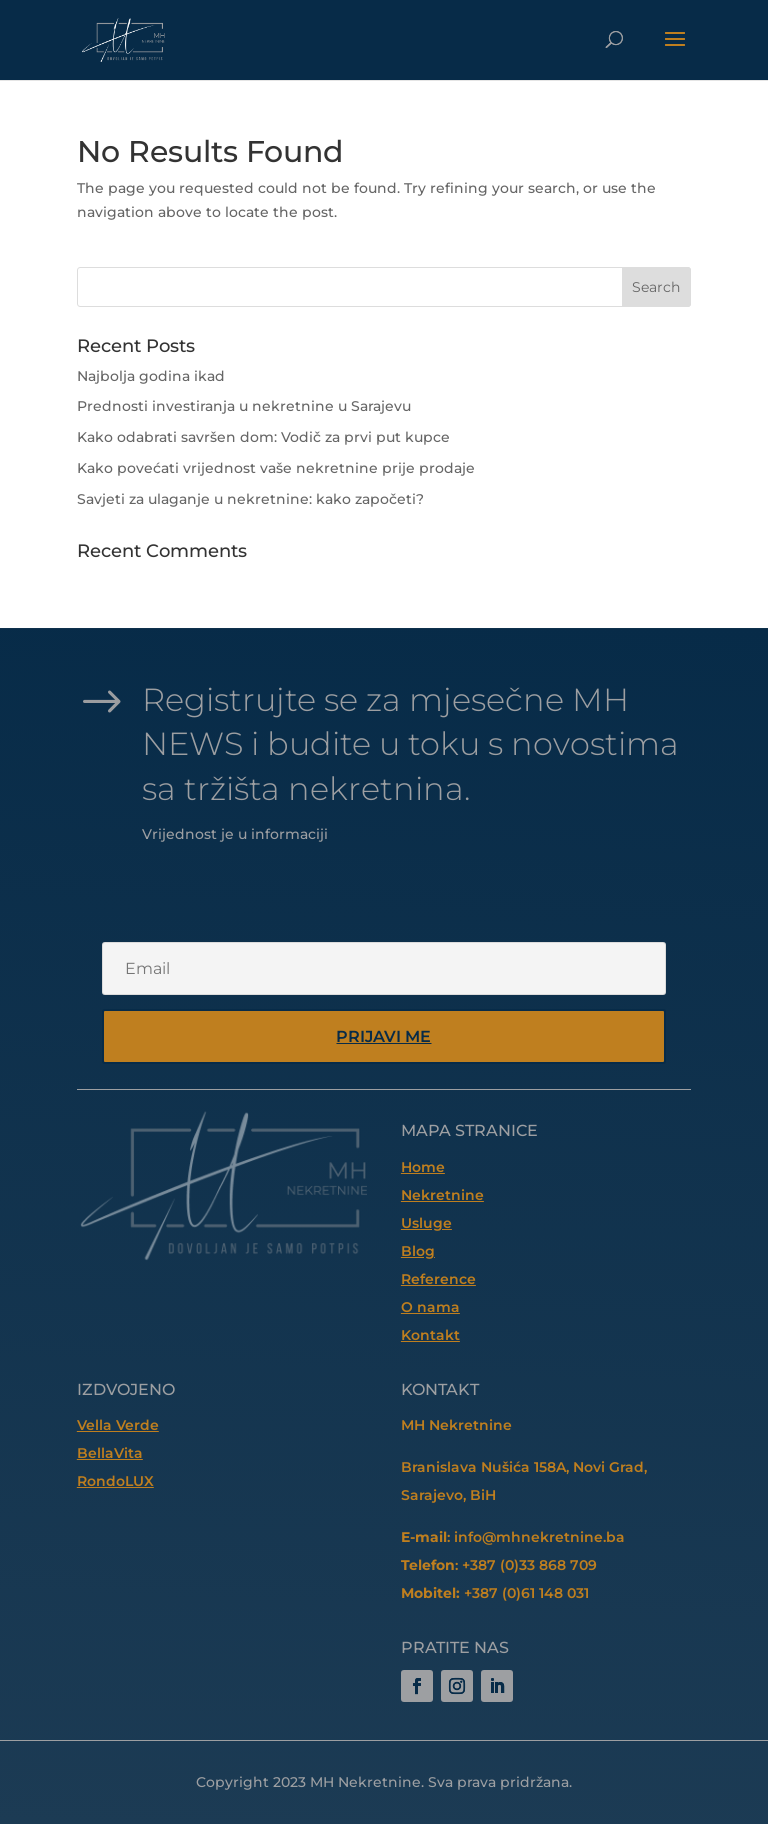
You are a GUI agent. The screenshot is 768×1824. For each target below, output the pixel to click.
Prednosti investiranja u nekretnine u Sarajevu (244, 406)
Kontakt (430, 1335)
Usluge (426, 1223)
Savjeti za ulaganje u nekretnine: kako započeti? (250, 499)
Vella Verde (118, 1425)
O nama (430, 1307)
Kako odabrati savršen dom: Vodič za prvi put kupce (263, 437)
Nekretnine (442, 1195)
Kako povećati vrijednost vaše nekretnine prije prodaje (276, 468)
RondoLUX (115, 1481)
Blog (418, 1251)
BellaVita (110, 1453)
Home (423, 1167)
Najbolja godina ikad (151, 376)
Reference (438, 1279)
